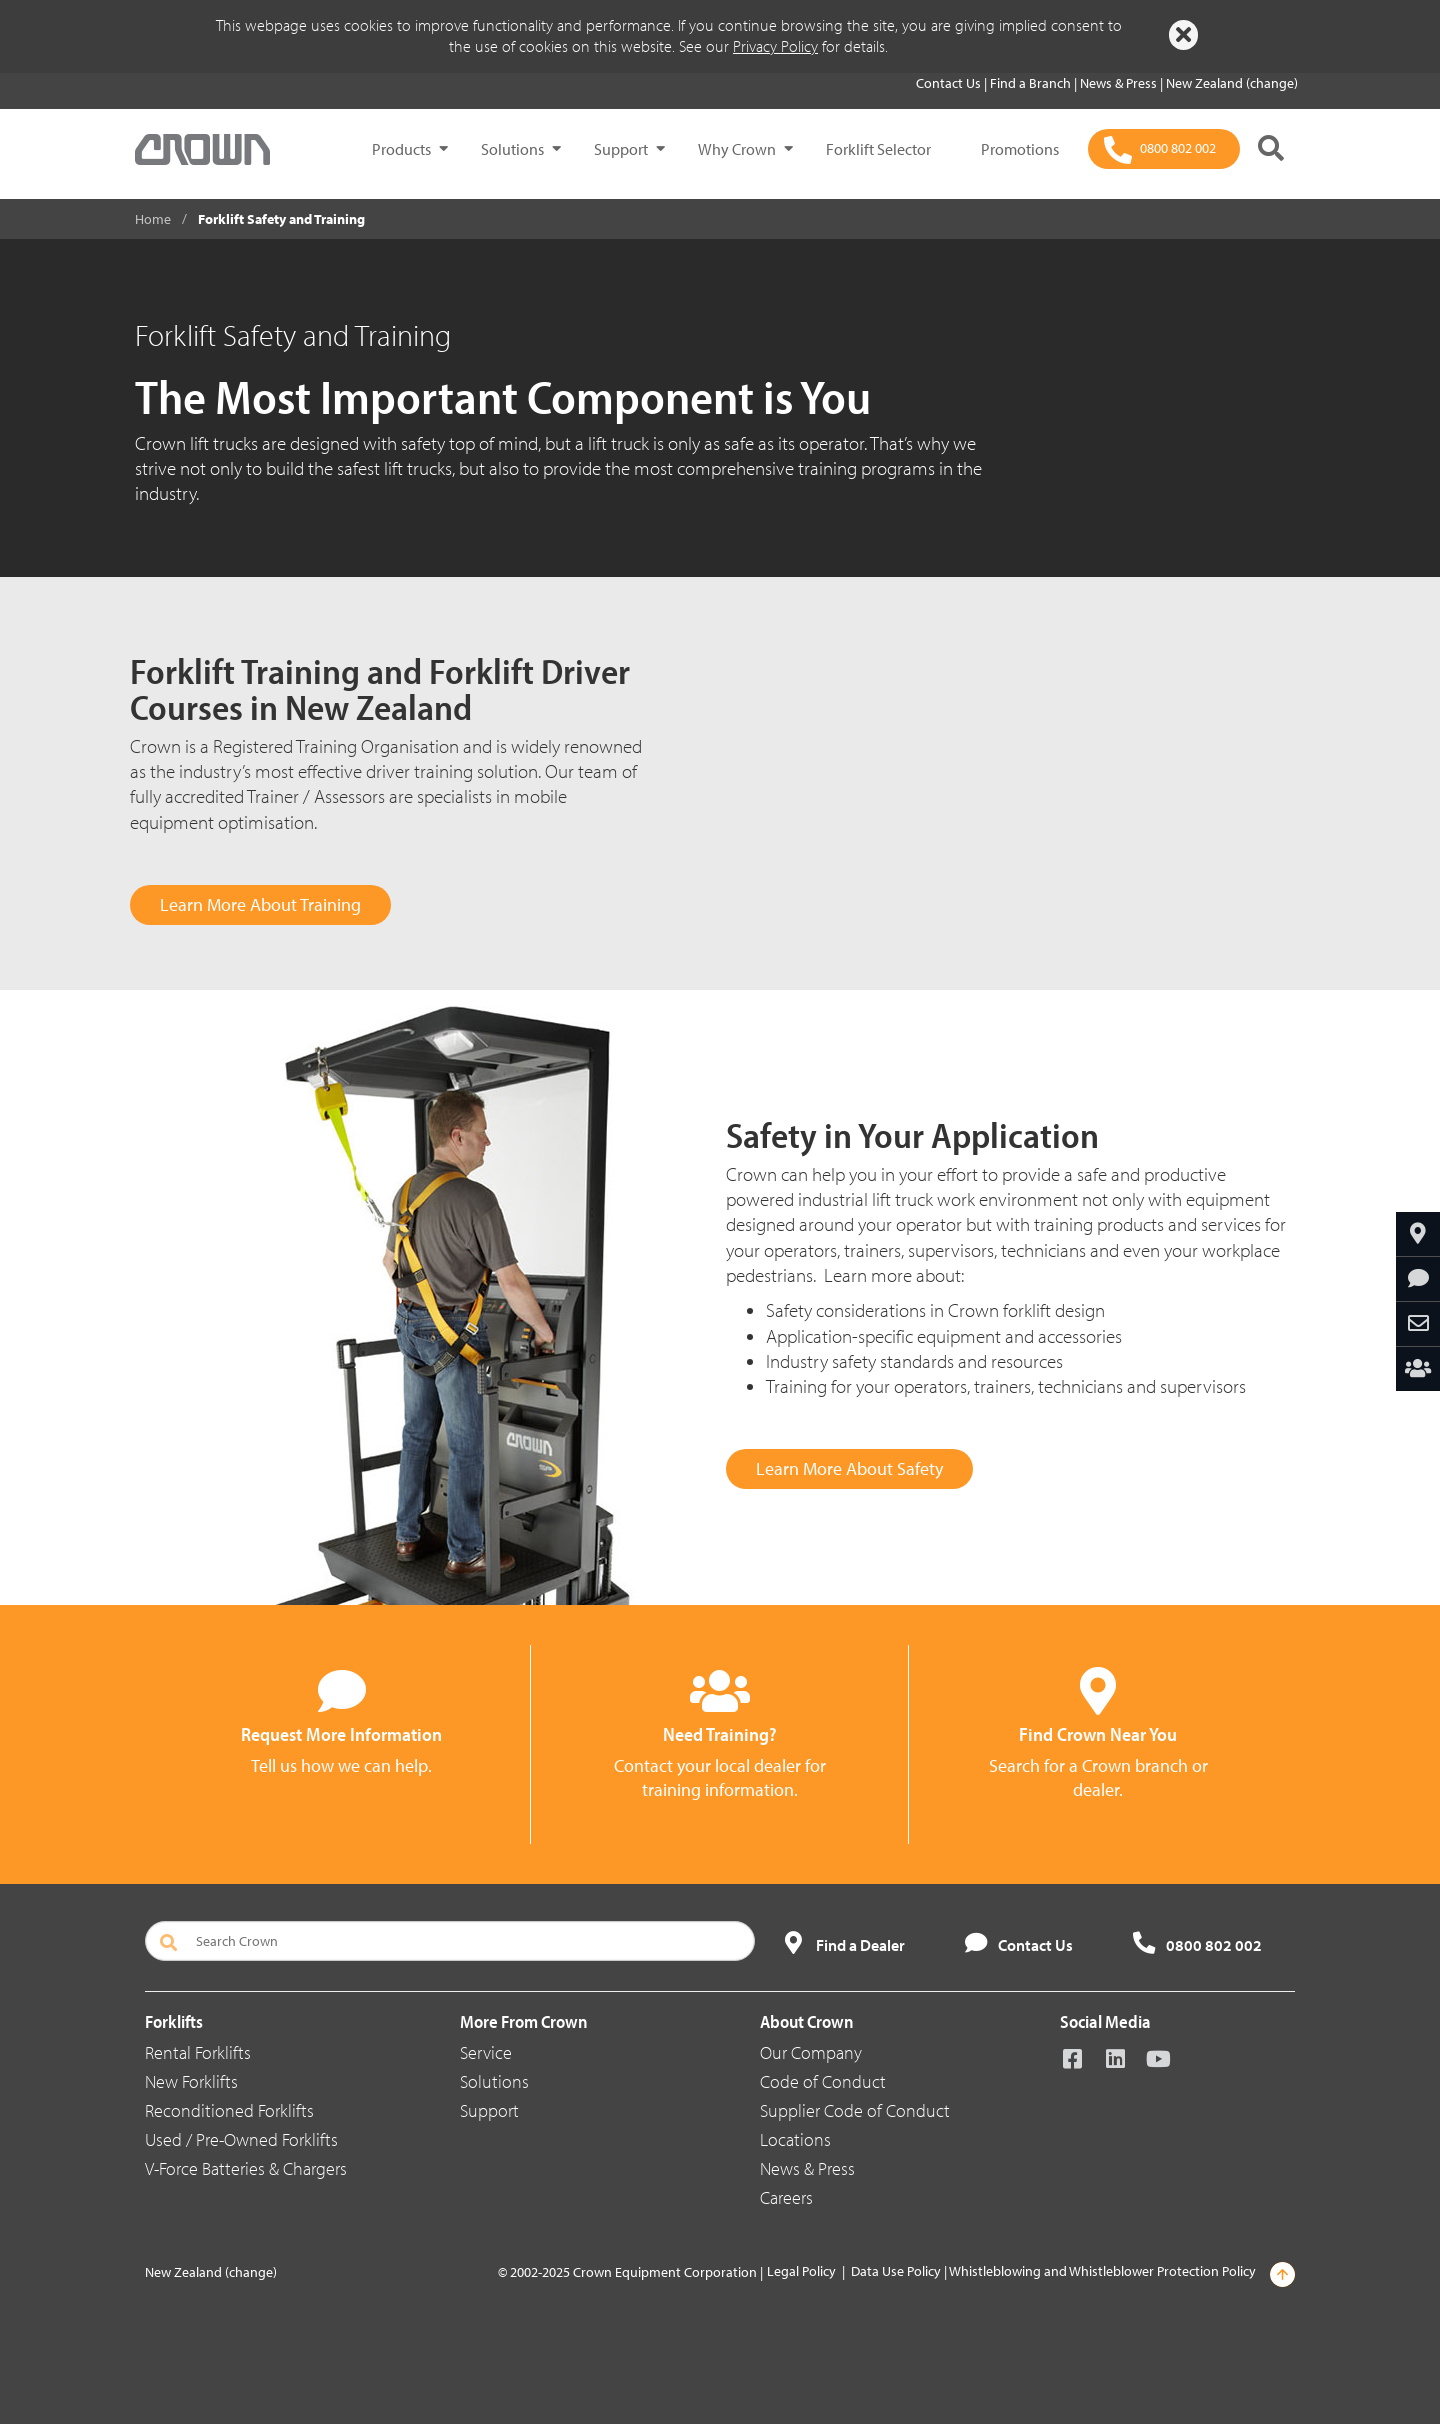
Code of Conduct (823, 2081)
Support (621, 149)
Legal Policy (801, 2271)
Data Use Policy (896, 2271)
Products (401, 149)
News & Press (1120, 83)
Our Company (811, 2052)
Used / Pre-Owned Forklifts (241, 2139)
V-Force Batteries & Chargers (246, 2168)
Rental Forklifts (198, 2052)
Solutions (512, 149)
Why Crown (737, 149)
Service (486, 2052)
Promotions (1020, 149)
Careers (786, 2197)
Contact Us (950, 83)
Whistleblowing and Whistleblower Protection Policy (1102, 2271)
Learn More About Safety (849, 1468)
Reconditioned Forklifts (229, 2110)
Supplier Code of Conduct (855, 2110)
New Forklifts (191, 2081)
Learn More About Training (260, 904)
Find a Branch (1032, 83)
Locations (795, 2139)
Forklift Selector (878, 149)
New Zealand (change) (1232, 83)
